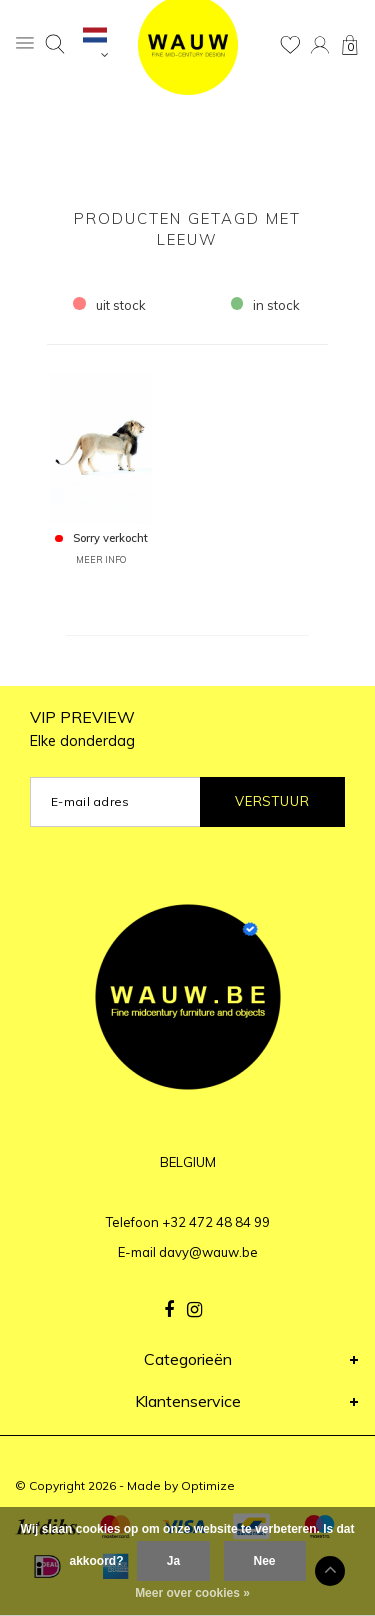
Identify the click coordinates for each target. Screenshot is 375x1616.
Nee (265, 1561)
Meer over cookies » (192, 1593)
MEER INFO (101, 559)
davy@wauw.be (208, 1252)
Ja (173, 1561)
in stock (266, 305)
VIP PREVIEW (82, 728)
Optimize (208, 1485)
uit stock (109, 305)
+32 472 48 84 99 (216, 1222)
